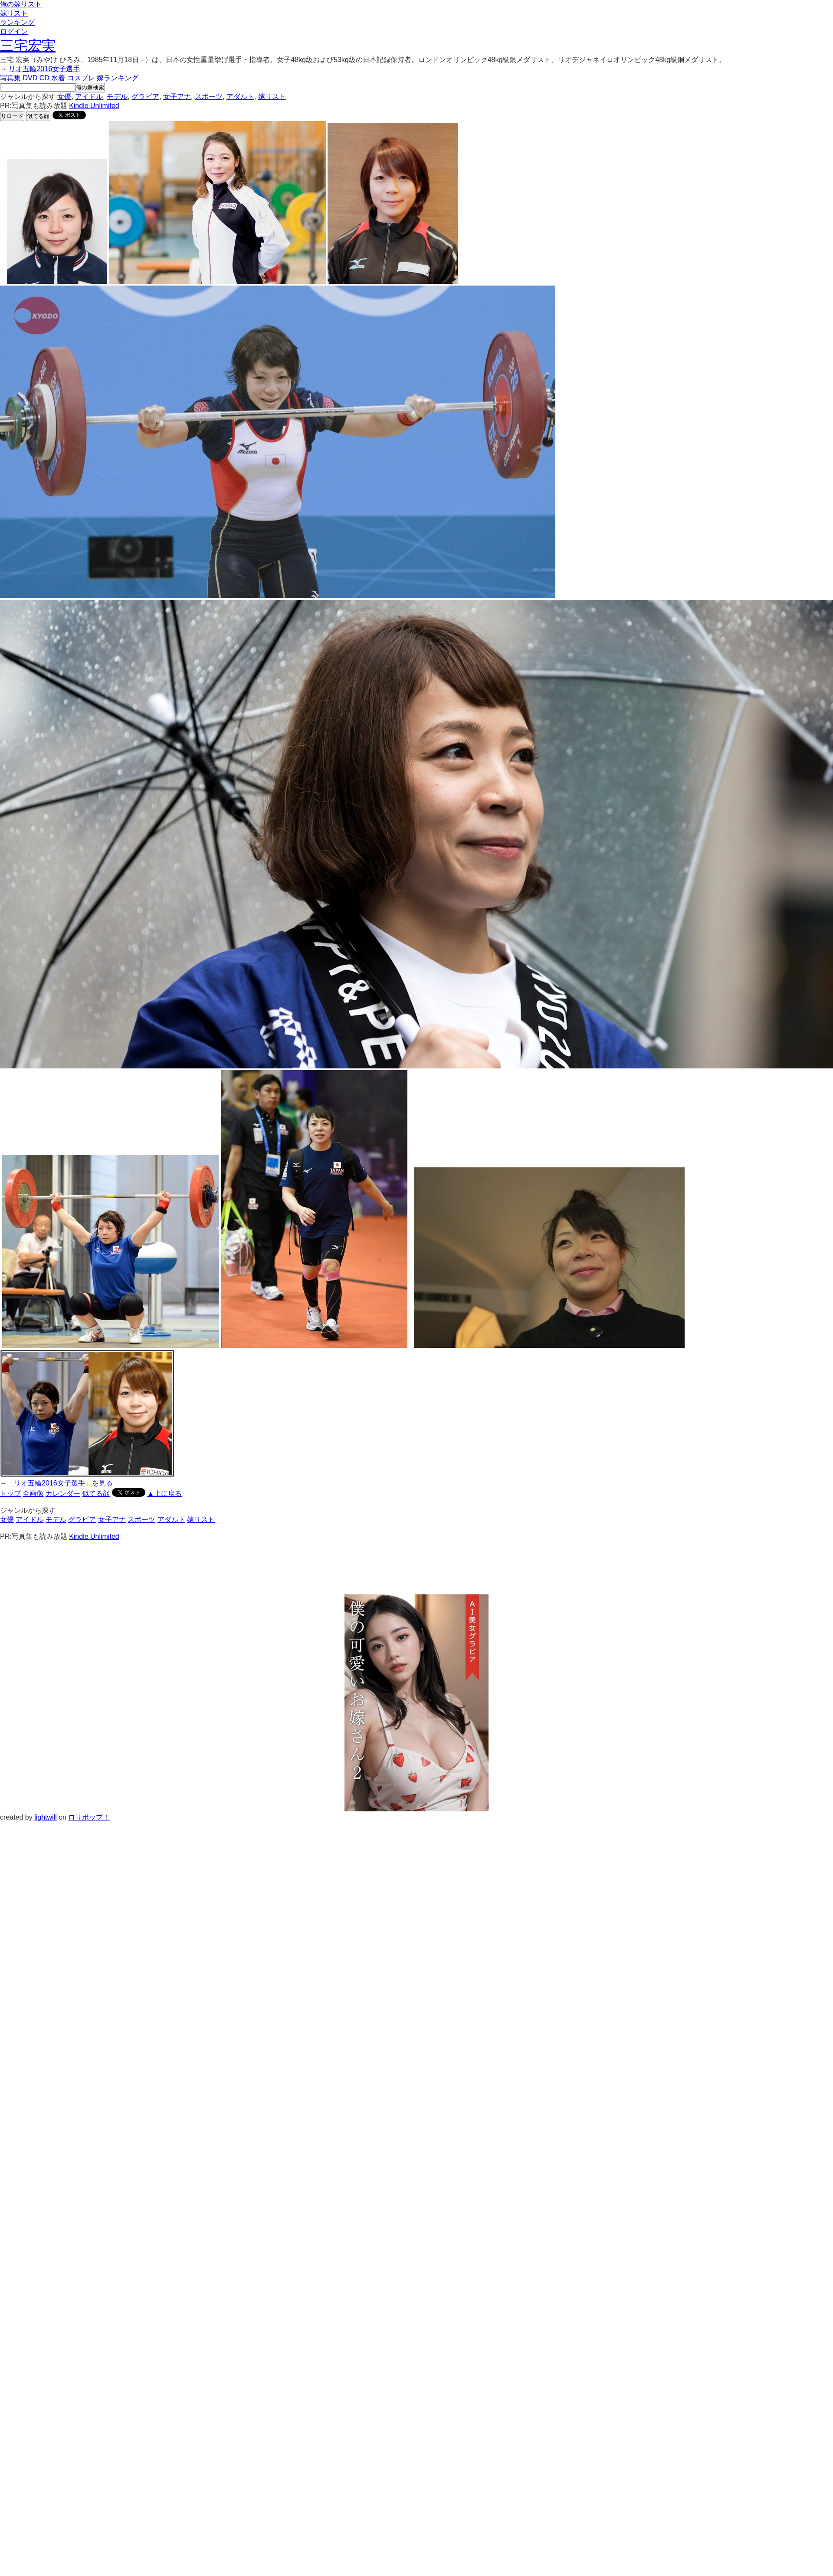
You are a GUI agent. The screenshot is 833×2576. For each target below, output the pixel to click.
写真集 (10, 78)
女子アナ (177, 96)
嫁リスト (14, 13)
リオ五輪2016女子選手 (44, 68)
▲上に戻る (164, 1493)
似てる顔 (38, 116)
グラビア (145, 96)
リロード (12, 116)
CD (44, 78)
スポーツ (209, 96)
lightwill (45, 1817)
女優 (64, 96)
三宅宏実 (28, 45)
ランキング (17, 22)
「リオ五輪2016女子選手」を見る (60, 1483)
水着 (58, 78)
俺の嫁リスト (21, 4)
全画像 (33, 1493)
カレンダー (63, 1493)
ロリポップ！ (89, 1817)
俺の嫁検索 (90, 87)
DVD (30, 78)
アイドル (89, 96)
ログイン (14, 31)
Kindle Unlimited (94, 105)
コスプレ (81, 78)
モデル (117, 96)
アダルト (240, 96)
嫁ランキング (117, 78)
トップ (10, 1493)
